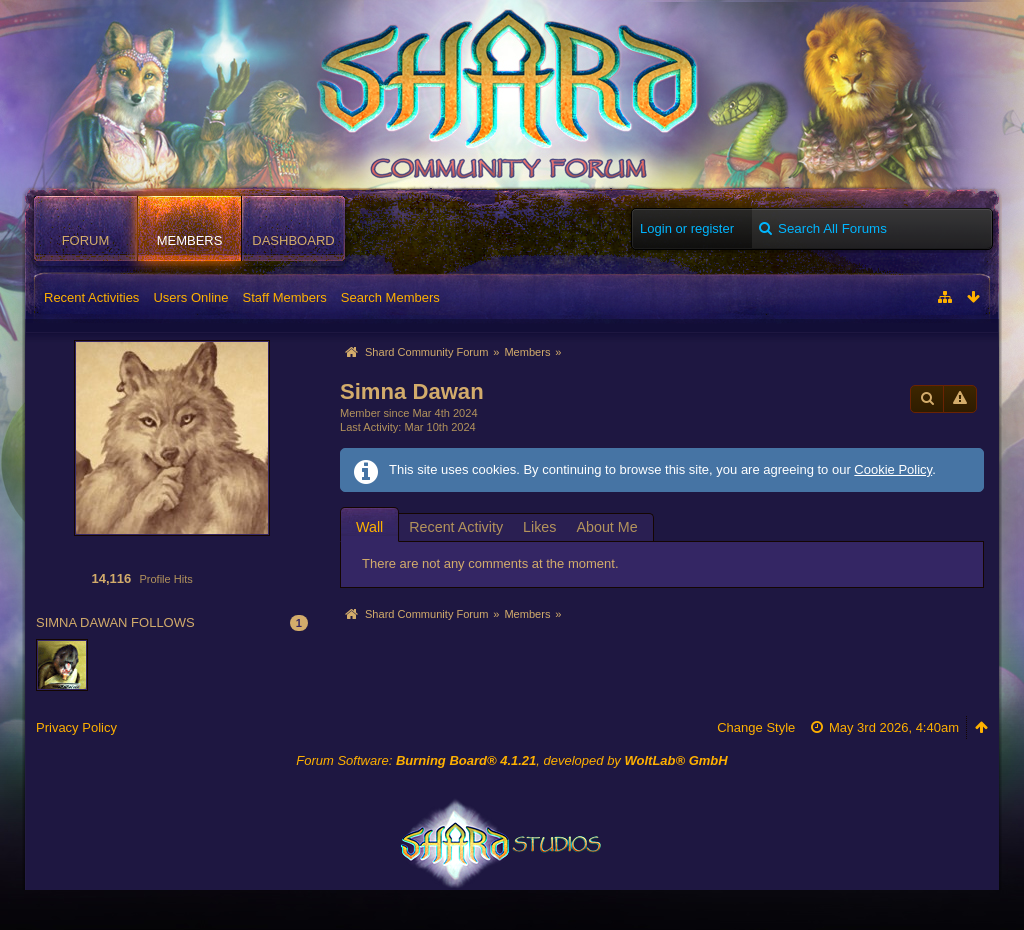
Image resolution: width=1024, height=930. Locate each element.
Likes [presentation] (539, 527)
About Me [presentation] (606, 527)
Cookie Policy (893, 469)
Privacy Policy (76, 727)
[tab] (369, 526)
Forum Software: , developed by (511, 760)
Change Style (756, 727)
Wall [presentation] (369, 527)
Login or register (687, 228)
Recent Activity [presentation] (456, 527)
